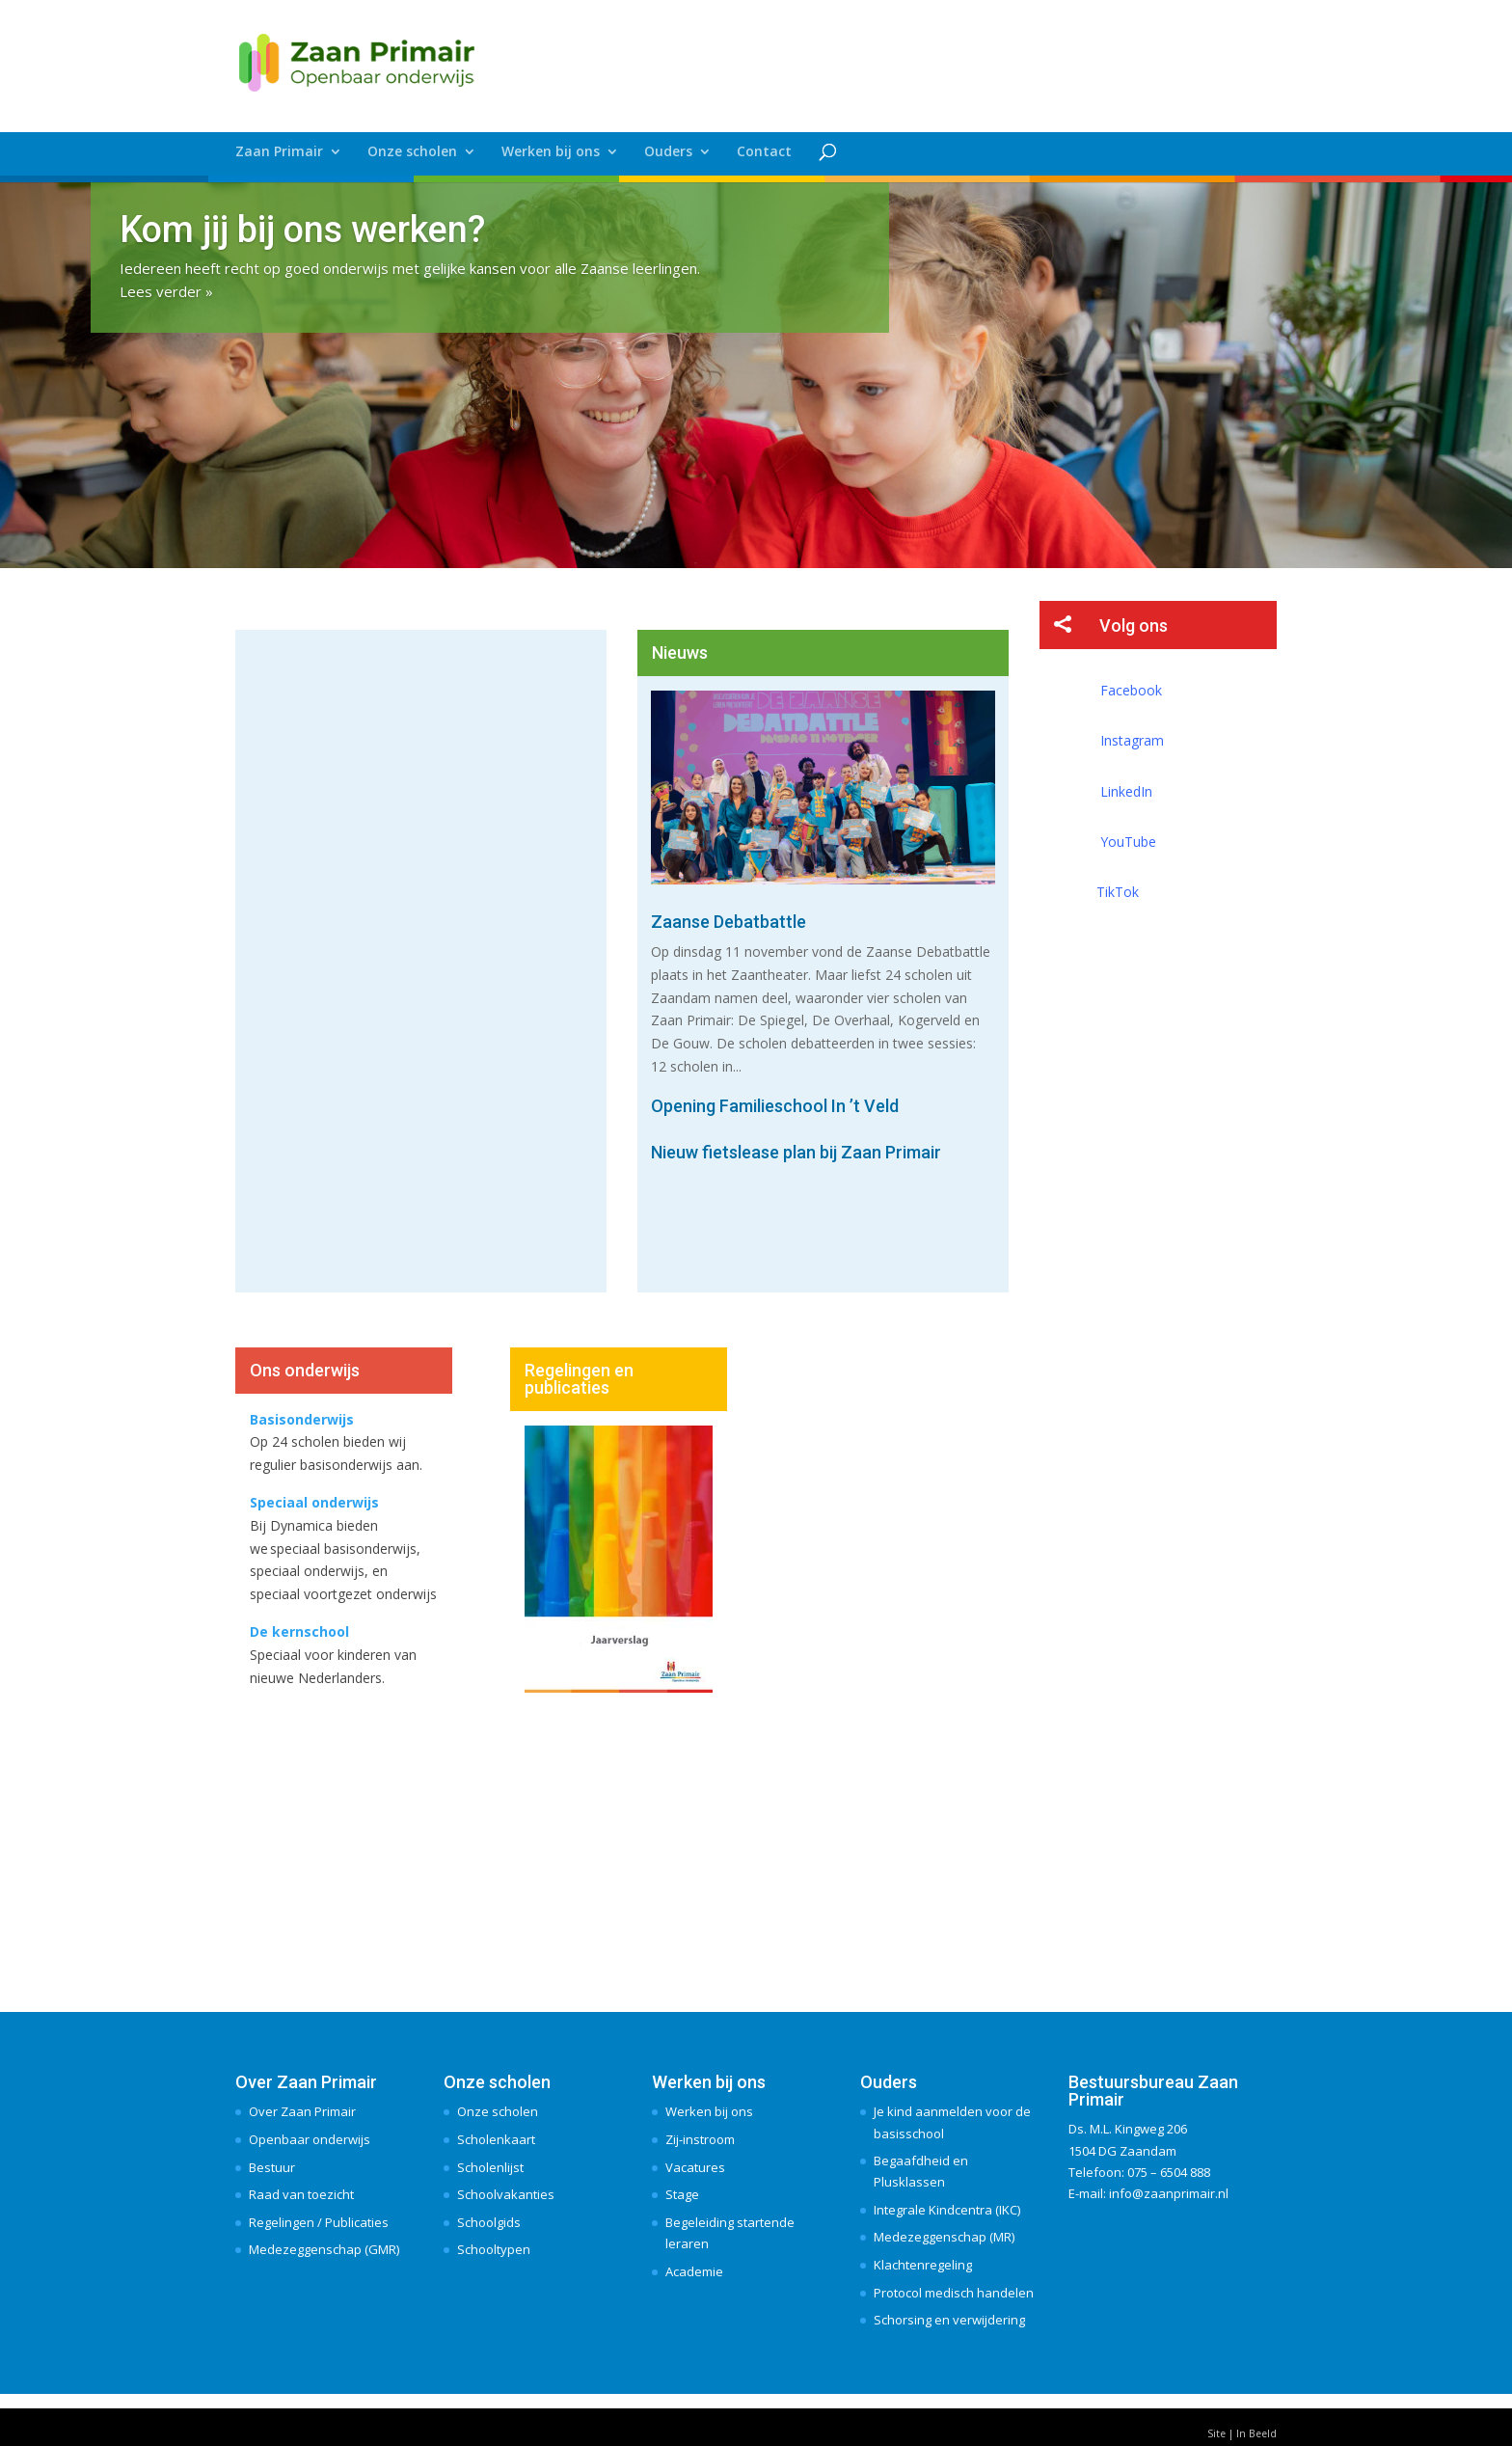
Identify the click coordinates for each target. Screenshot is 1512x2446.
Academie (694, 2271)
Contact (764, 152)
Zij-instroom (700, 2139)
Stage (682, 2194)
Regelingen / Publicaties (319, 2222)
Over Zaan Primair (302, 2111)
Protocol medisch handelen (954, 2292)
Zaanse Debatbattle (728, 921)
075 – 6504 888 (1168, 2172)
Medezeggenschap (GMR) (324, 2249)
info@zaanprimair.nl (1168, 2193)
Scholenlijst (490, 2167)
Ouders (668, 152)
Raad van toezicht (301, 2194)
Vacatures (695, 2167)
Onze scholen (412, 152)
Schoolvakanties (505, 2194)
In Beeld (1256, 2433)
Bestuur (272, 2167)
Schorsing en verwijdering (949, 2319)
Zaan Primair (279, 152)
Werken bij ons (550, 152)
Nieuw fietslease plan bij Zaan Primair (796, 1152)
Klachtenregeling (923, 2264)
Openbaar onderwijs (309, 2139)
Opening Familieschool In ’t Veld (775, 1106)
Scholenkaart (496, 2139)
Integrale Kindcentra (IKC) (947, 2209)
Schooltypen (493, 2249)
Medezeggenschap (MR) (944, 2236)
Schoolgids (489, 2222)
